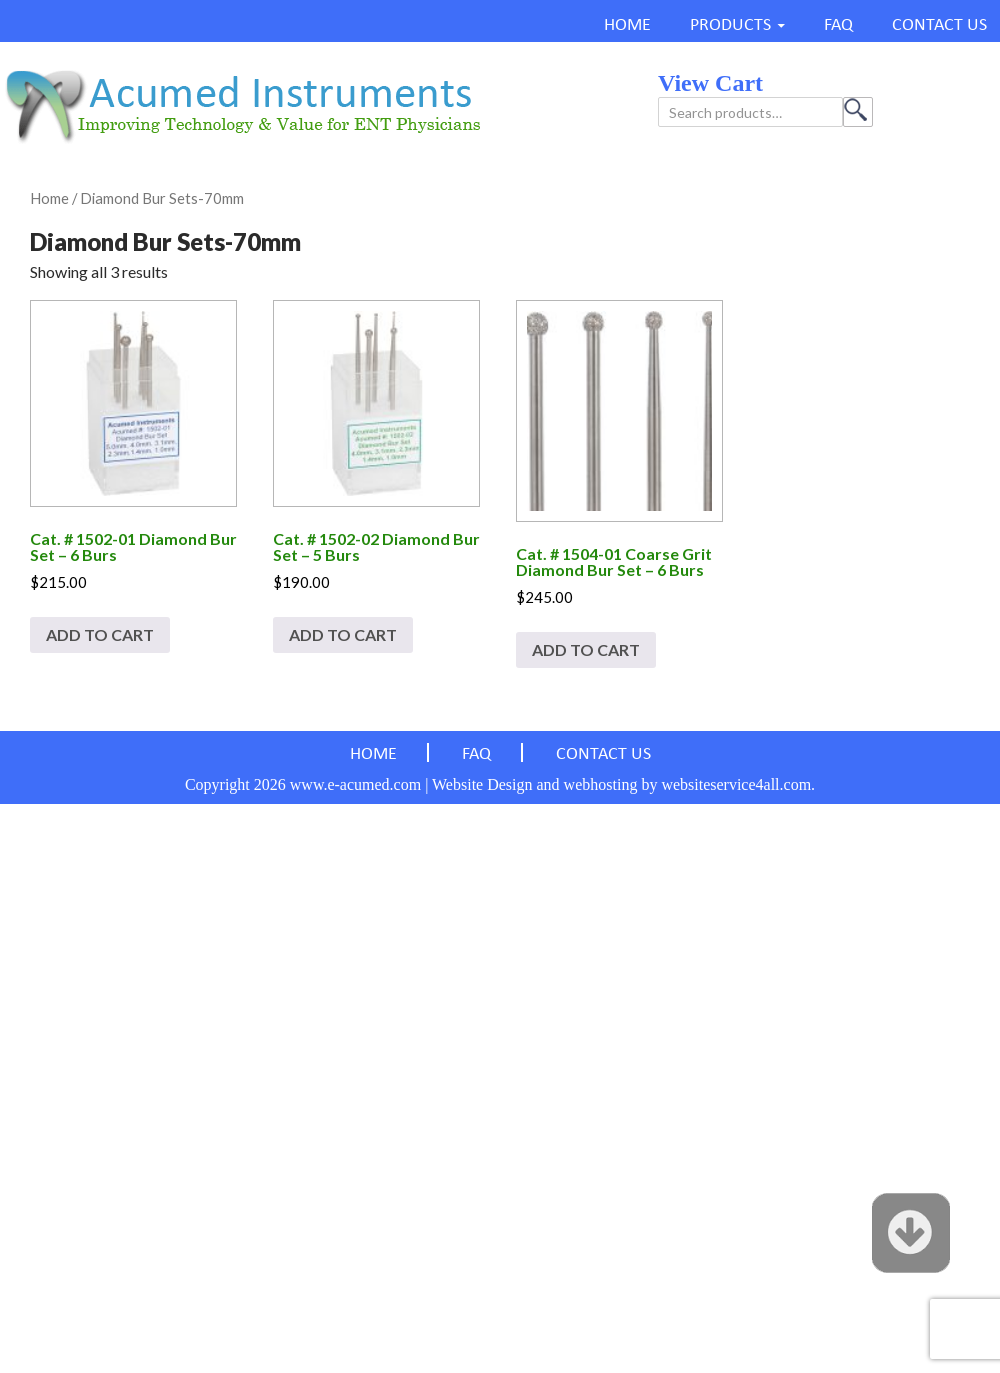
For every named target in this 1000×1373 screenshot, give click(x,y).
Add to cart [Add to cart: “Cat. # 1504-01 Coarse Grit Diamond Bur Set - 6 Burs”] (586, 649)
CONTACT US (939, 25)
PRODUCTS (730, 25)
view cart (710, 83)
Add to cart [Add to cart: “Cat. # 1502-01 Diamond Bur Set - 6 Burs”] (100, 634)
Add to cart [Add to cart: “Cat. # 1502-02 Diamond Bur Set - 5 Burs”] (343, 634)
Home (49, 198)
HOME (627, 25)
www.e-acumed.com (355, 784)
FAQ (838, 25)
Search (858, 112)
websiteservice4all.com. (738, 784)
